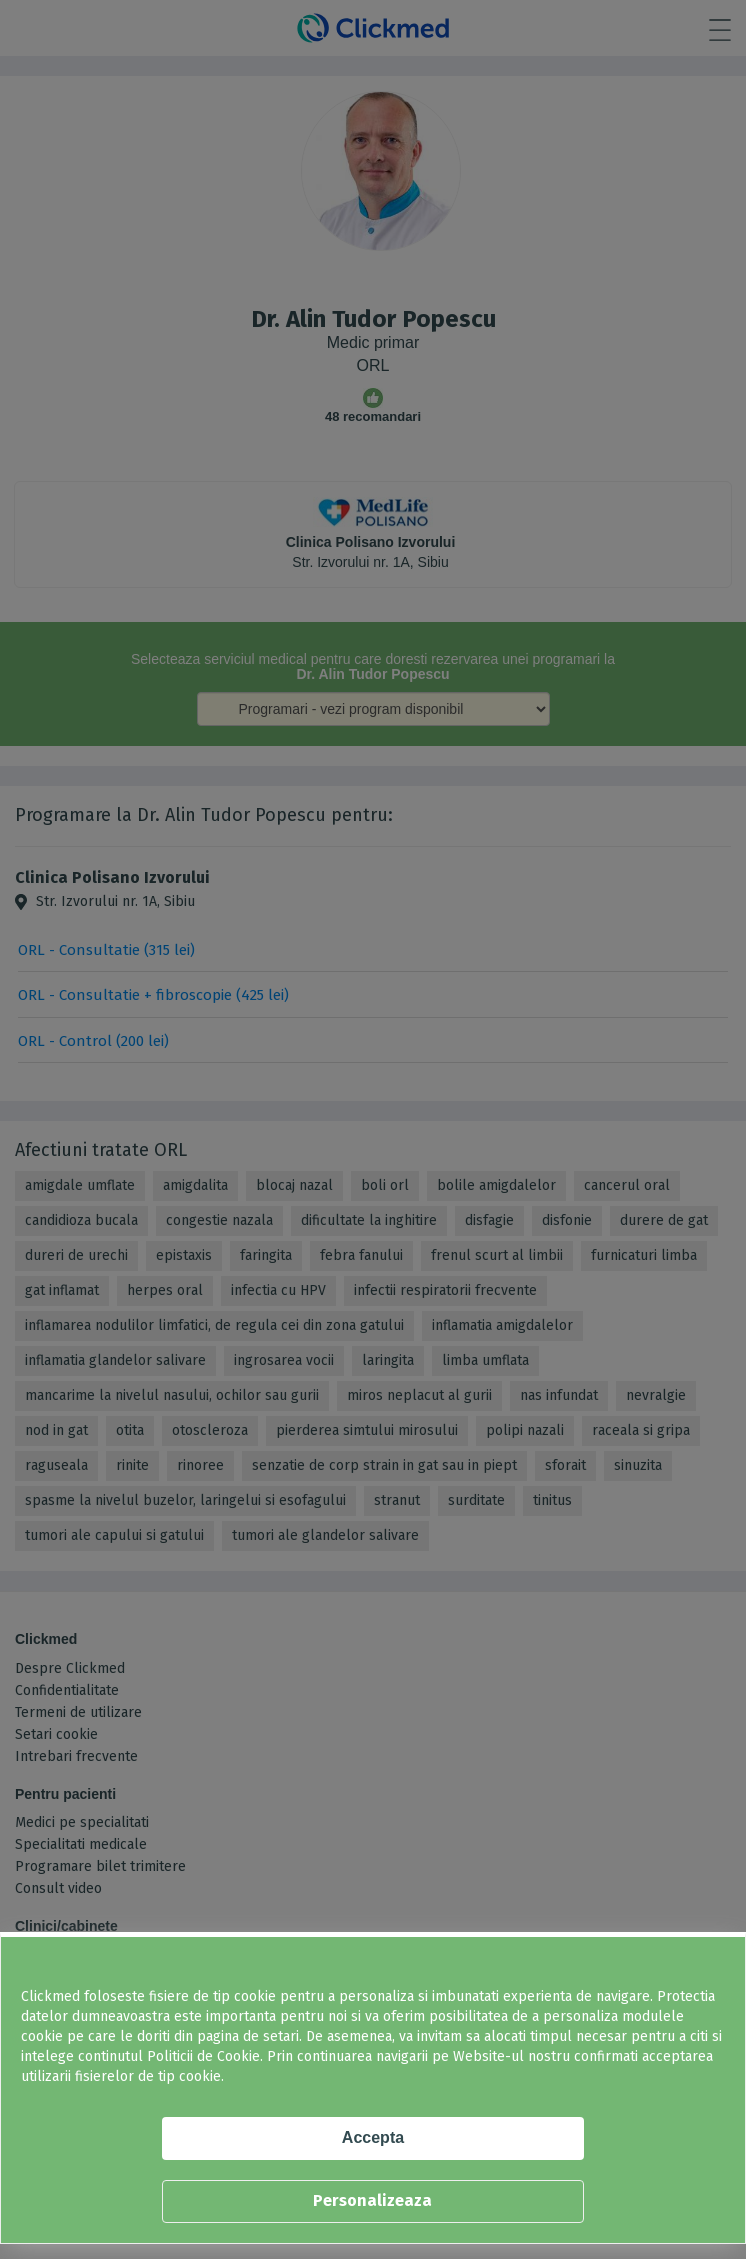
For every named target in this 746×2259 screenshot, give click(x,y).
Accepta (373, 2137)
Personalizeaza (372, 2200)
